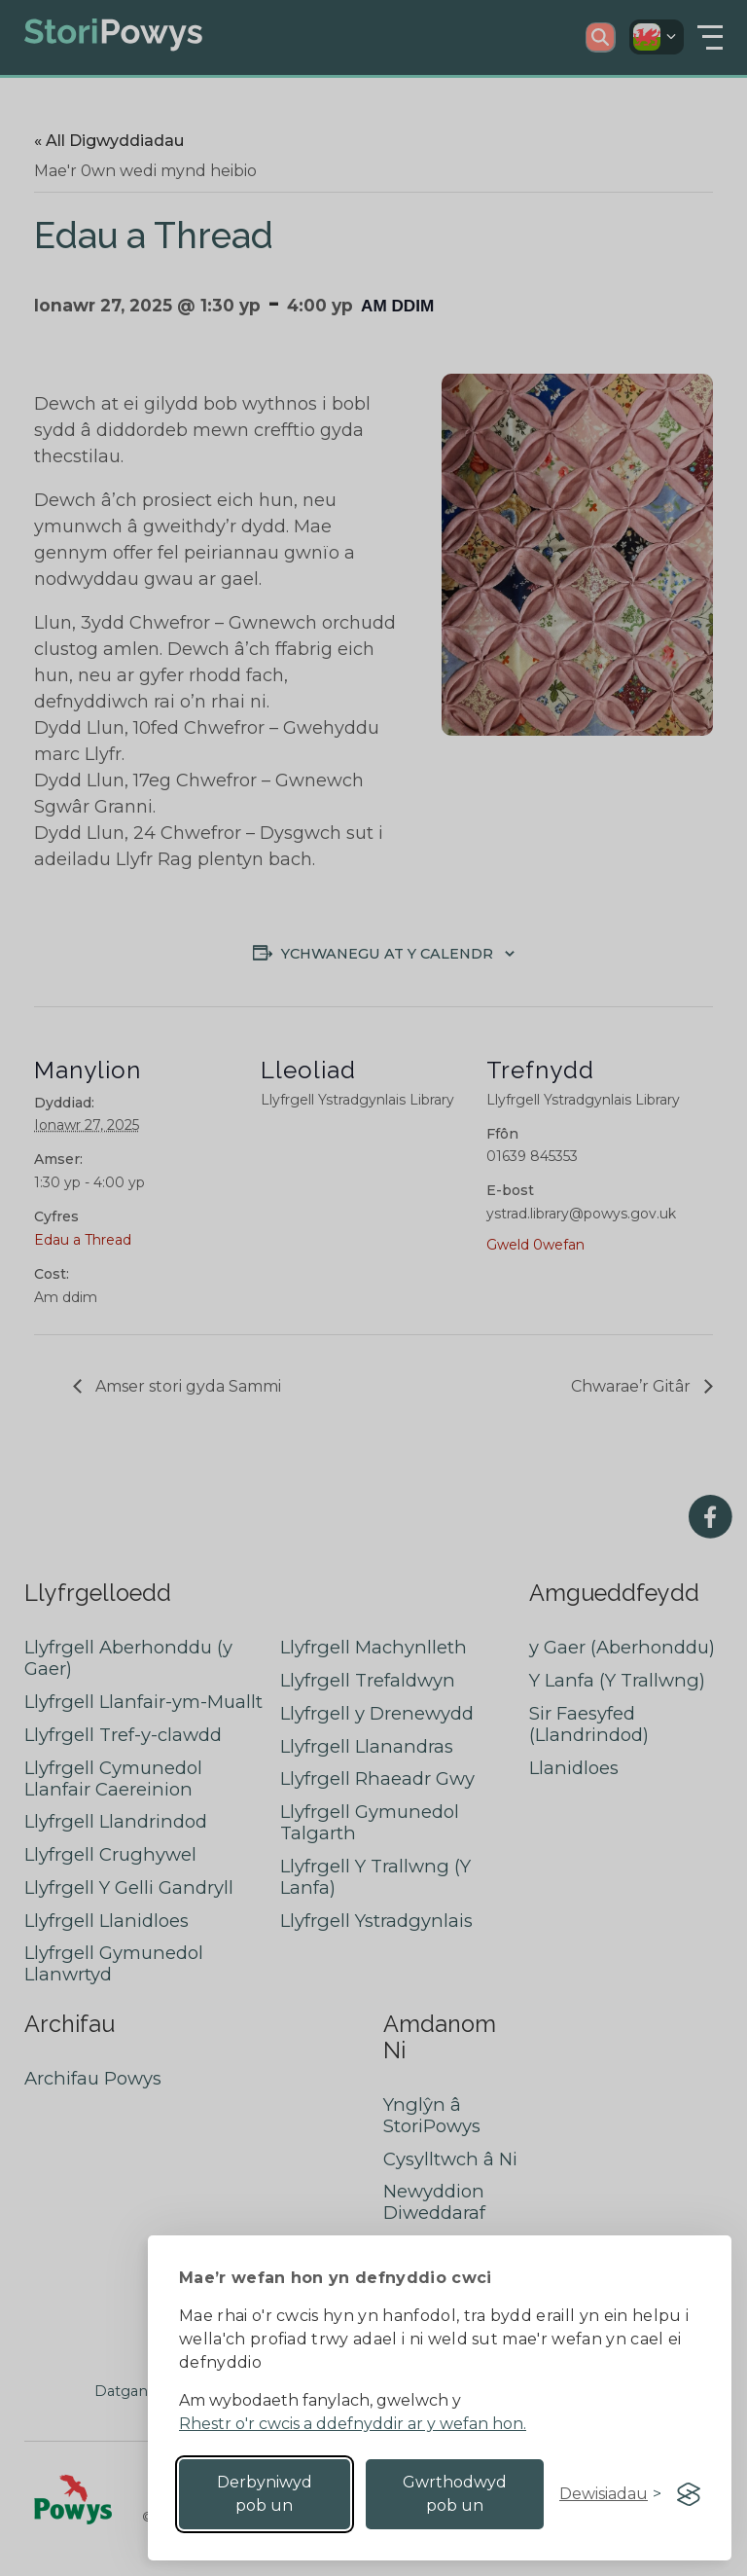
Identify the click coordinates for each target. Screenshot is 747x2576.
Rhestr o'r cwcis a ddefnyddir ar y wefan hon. (352, 2423)
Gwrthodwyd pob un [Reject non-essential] (455, 2494)
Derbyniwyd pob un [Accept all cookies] (264, 2494)
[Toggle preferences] (610, 2494)
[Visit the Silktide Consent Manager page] (688, 2494)
